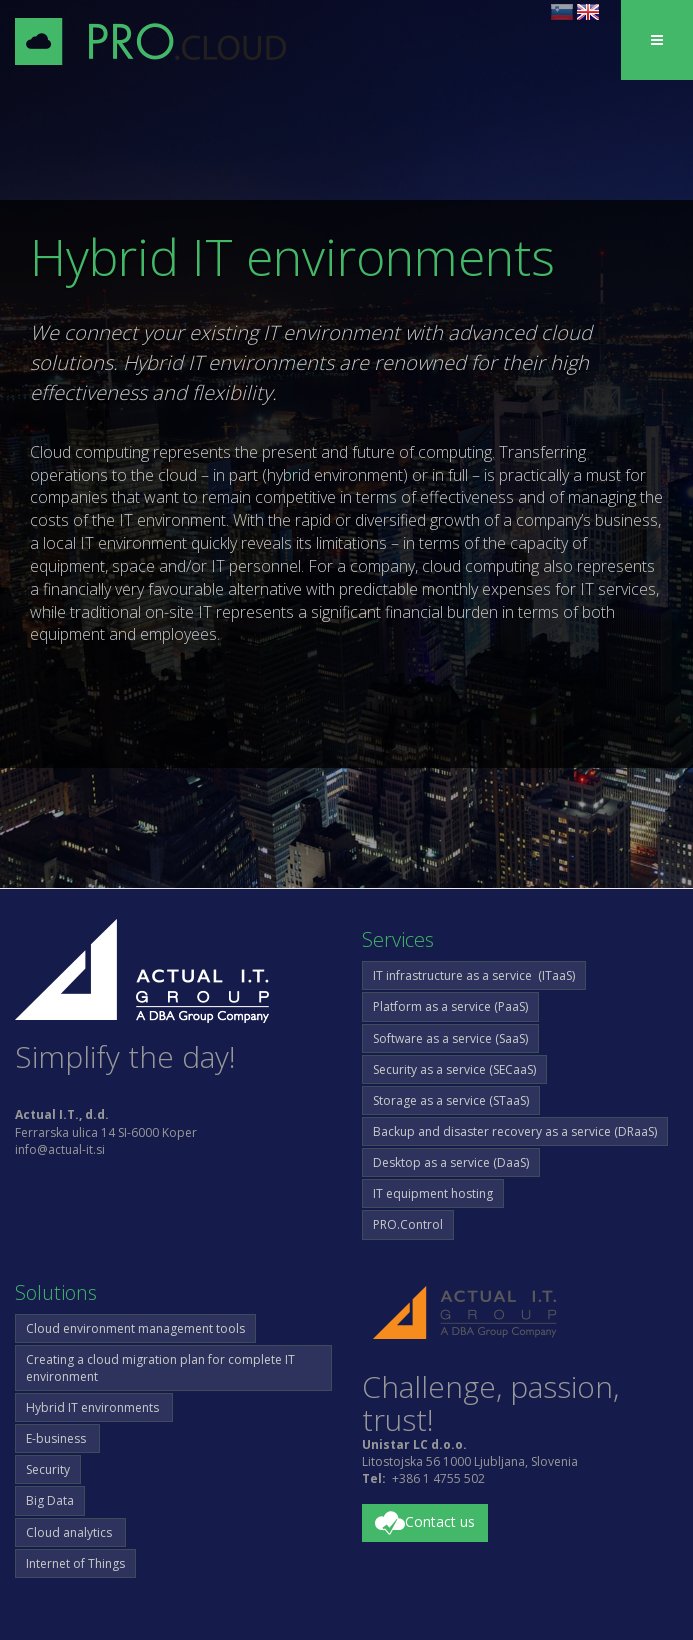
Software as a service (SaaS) (450, 1038)
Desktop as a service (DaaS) (451, 1162)
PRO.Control (408, 1224)
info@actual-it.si (60, 1149)
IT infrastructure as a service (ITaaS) (474, 975)
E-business (57, 1438)
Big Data (50, 1500)
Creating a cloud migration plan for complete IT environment (160, 1368)
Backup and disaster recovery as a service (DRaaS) (515, 1131)
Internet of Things (75, 1563)
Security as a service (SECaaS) (454, 1069)
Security (48, 1469)
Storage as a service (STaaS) (451, 1100)
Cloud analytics (70, 1532)
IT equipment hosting (433, 1193)
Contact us (425, 1523)
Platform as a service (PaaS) (450, 1006)
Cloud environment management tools (135, 1328)
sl (562, 12)
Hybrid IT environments (94, 1407)
